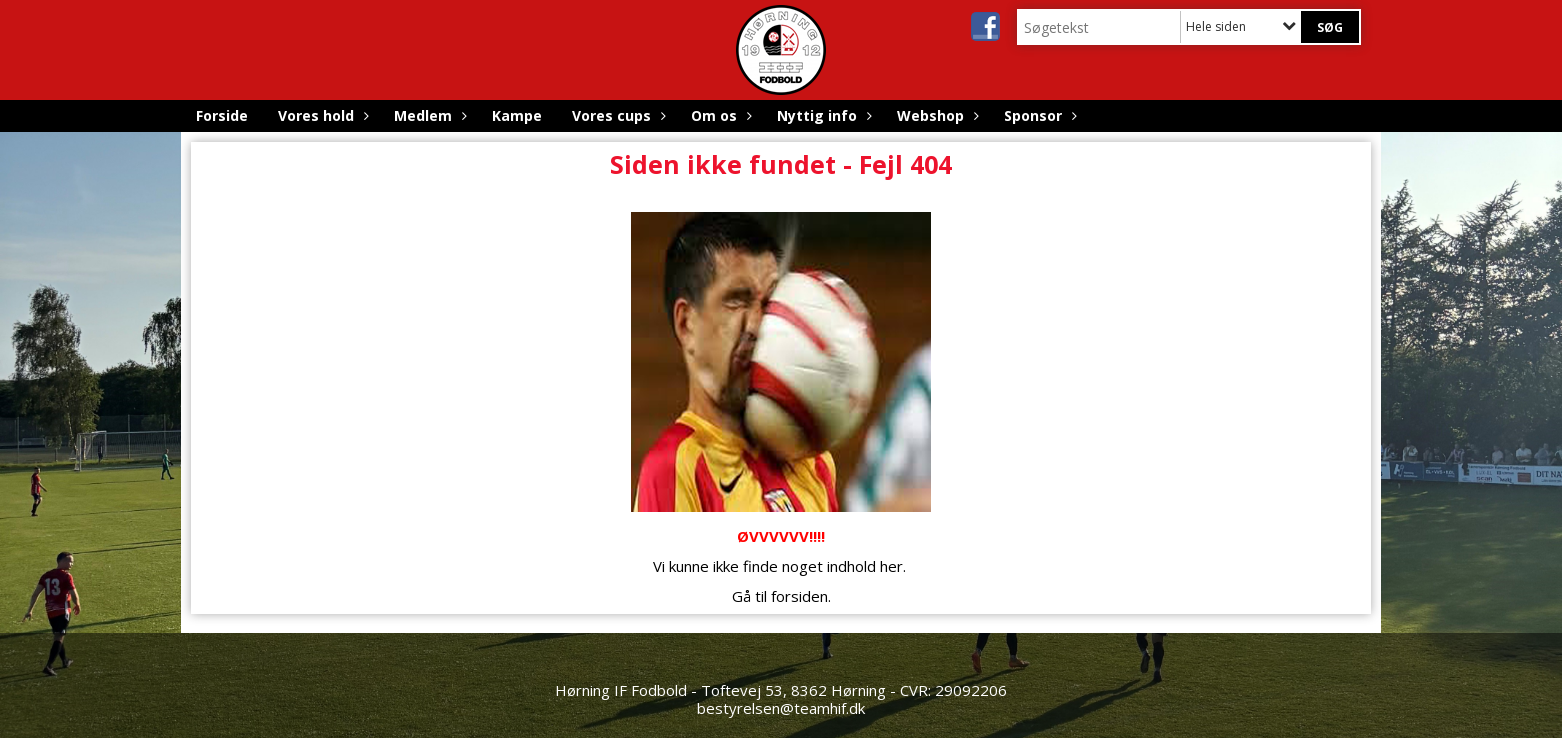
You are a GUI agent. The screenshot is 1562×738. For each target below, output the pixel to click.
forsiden (799, 596)
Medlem (428, 115)
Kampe (517, 115)
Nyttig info (822, 115)
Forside (222, 115)
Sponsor (1038, 115)
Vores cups (616, 115)
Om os (719, 115)
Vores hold (321, 115)
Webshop (935, 115)
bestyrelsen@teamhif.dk (781, 708)
